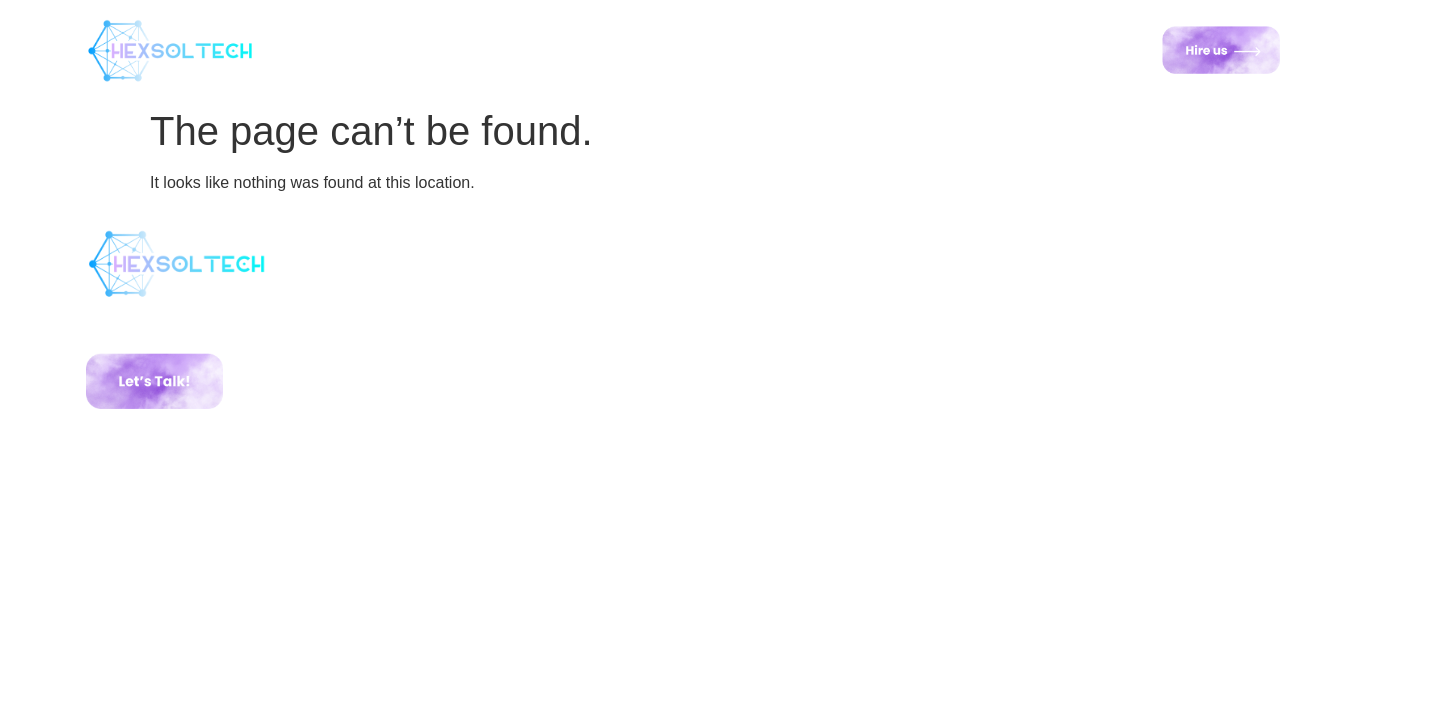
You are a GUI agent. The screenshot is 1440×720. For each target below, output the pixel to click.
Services (592, 49)
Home (408, 49)
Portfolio (699, 49)
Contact (928, 49)
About (495, 49)
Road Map (814, 49)
